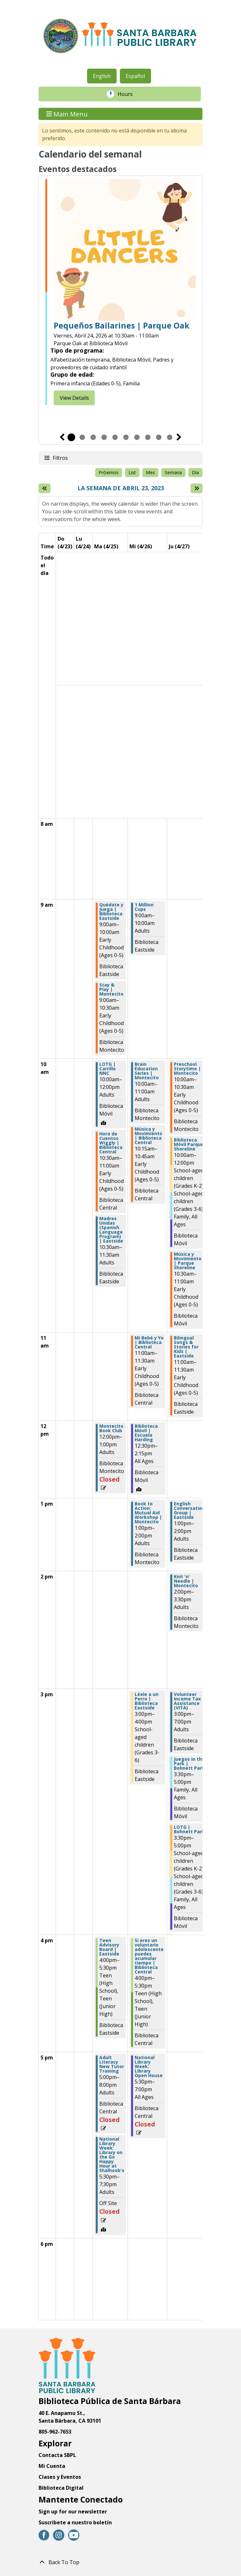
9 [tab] (159, 437)
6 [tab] (126, 437)
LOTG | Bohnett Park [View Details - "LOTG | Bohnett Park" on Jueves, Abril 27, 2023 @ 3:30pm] (189, 1829)
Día (195, 472)
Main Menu (67, 113)
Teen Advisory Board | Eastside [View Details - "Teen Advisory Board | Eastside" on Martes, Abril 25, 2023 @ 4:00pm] (109, 1947)
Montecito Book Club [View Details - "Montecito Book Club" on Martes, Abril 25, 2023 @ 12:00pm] (111, 1428)
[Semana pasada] (44, 488)
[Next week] (196, 488)
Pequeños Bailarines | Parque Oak (121, 325)
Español (135, 76)
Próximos (109, 472)
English (102, 76)
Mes (150, 472)
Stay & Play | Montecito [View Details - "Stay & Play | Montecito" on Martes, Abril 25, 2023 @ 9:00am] (111, 989)
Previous (62, 437)
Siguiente (179, 437)
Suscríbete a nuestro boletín (75, 2522)
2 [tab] (82, 437)
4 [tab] (104, 437)
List (132, 472)
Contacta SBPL (57, 2455)
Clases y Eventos (60, 2476)
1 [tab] (71, 437)
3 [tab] (93, 437)
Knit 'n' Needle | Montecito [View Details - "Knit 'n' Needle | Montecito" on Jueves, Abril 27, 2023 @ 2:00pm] (186, 1581)
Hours (128, 94)
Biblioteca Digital (61, 2487)
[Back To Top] (120, 2562)
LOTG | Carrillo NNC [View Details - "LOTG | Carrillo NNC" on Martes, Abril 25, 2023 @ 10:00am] (107, 1068)
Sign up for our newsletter (73, 2511)
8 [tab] (148, 437)
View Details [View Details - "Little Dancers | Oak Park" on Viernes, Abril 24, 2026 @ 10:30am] (74, 397)
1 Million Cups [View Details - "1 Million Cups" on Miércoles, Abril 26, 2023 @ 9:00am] (144, 907)
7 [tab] (137, 437)
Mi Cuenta (52, 2465)
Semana (173, 472)
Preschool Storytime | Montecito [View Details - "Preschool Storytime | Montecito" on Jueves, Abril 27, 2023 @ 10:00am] (187, 1068)
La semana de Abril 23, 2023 (120, 488)
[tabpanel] (120, 292)
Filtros (59, 457)
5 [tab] (115, 437)
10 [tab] (170, 437)
